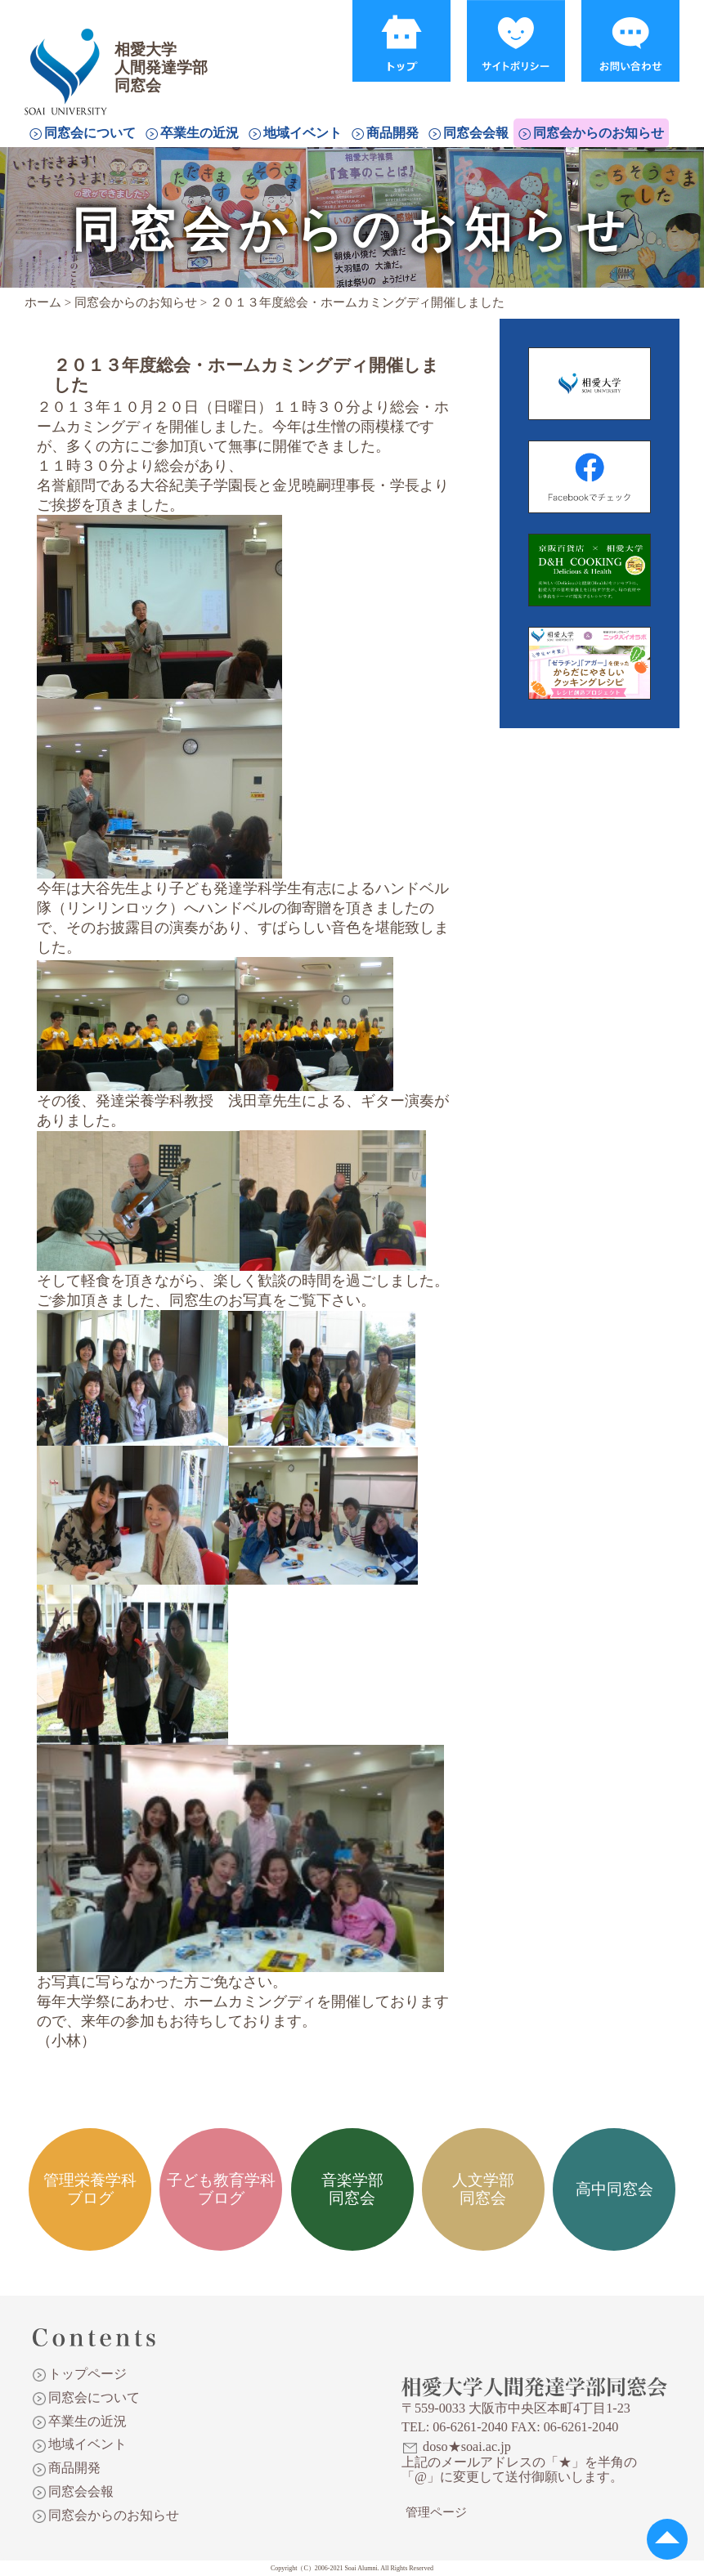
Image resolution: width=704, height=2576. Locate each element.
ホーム (43, 302)
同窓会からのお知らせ (598, 133)
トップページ (87, 2374)
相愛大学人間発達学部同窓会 (69, 53)
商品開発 (392, 133)
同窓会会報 (476, 133)
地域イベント (302, 133)
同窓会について (90, 133)
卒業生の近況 (199, 133)
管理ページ (436, 2512)
